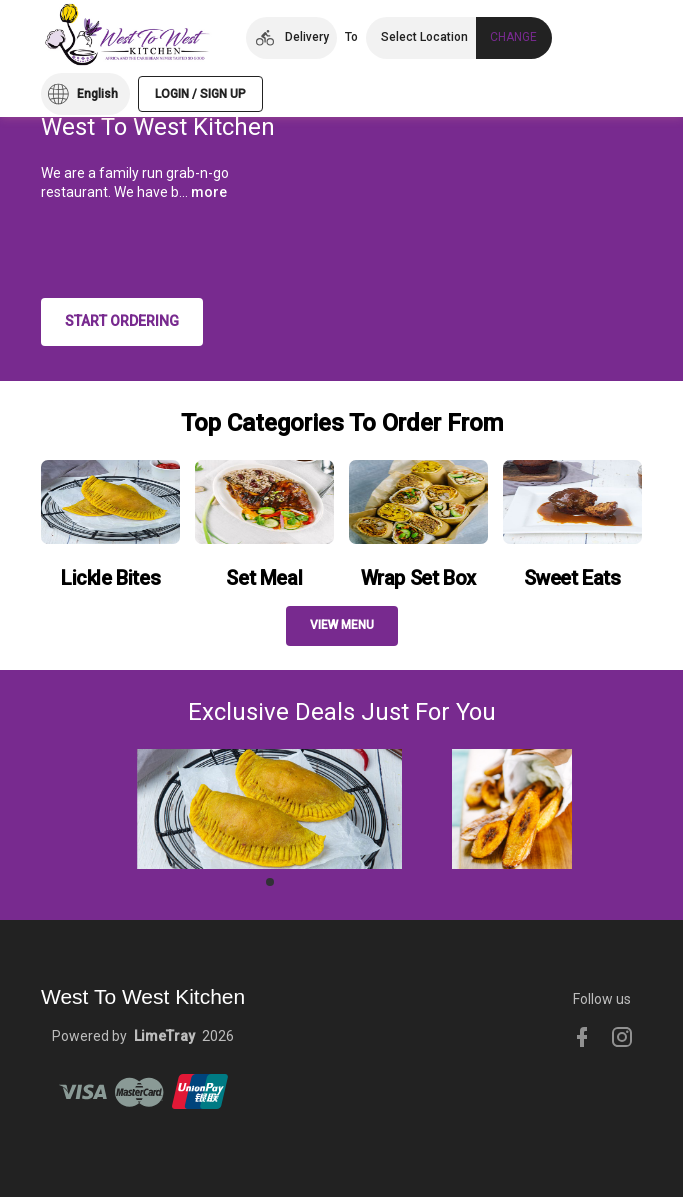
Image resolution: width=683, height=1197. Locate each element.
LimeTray (164, 1036)
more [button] (209, 192)
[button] (291, 38)
